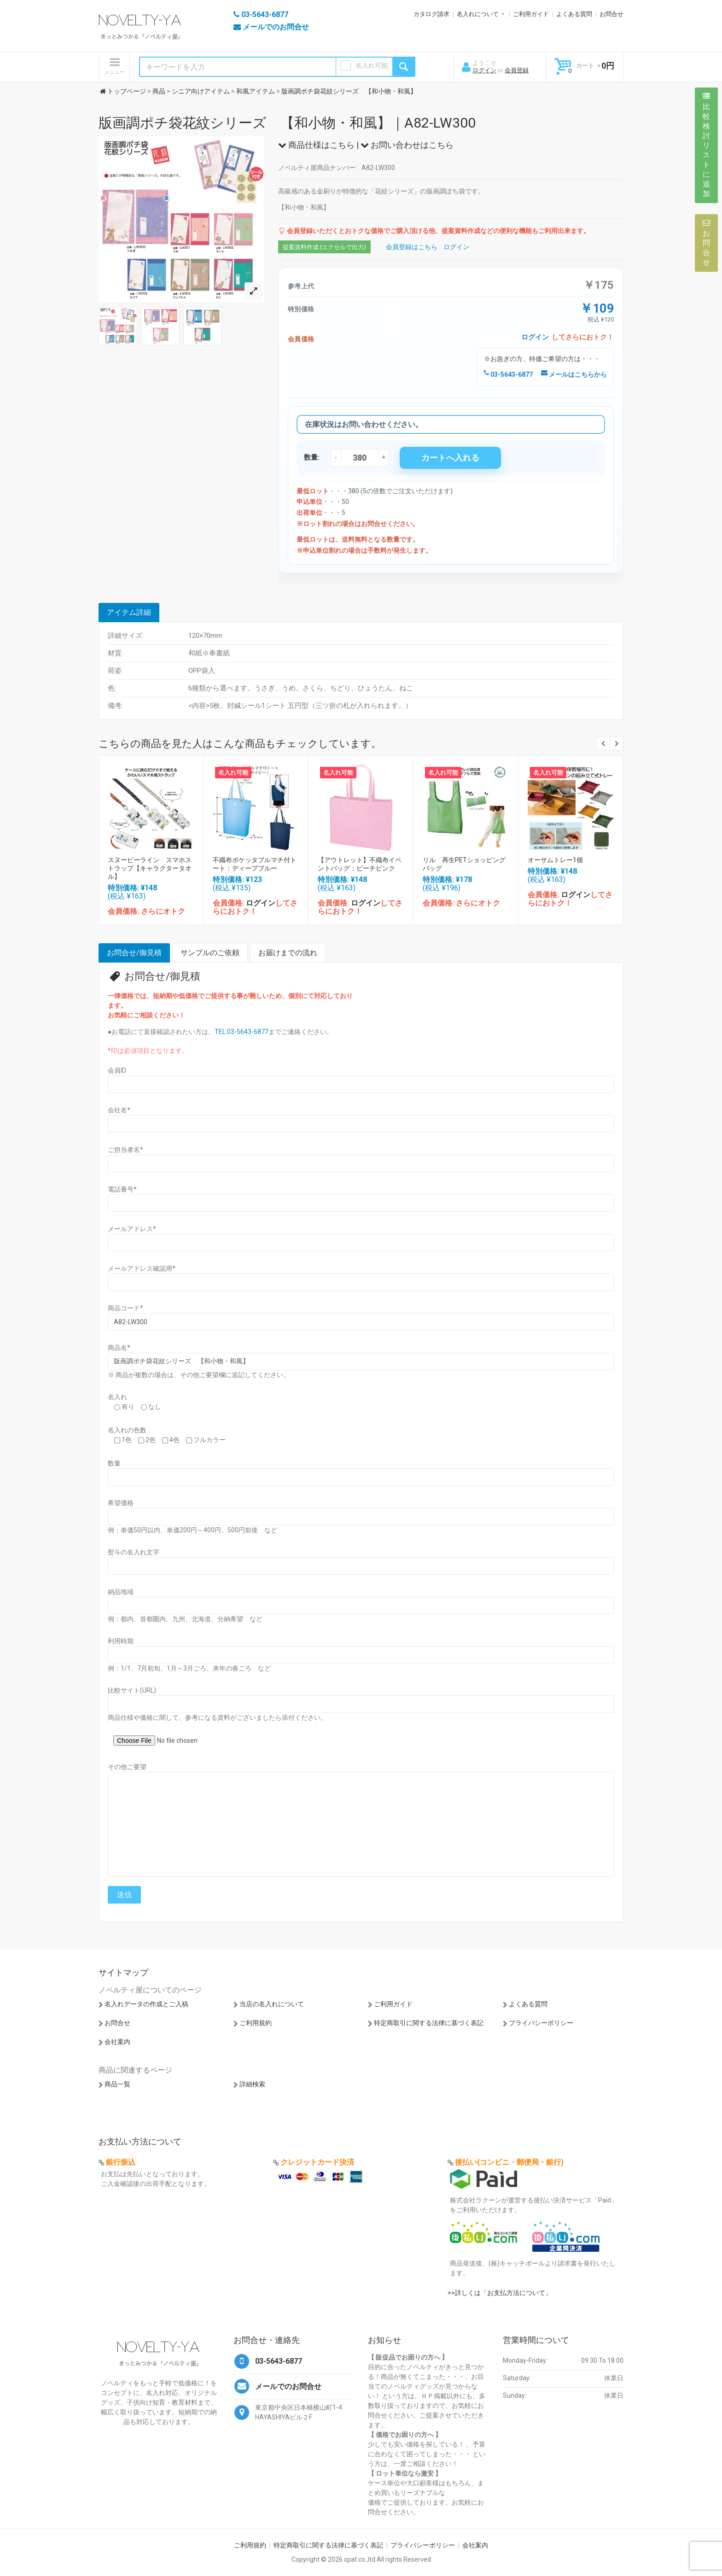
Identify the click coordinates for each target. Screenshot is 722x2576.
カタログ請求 (431, 14)
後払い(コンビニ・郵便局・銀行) (509, 2162)
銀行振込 (120, 2162)
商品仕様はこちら (316, 145)
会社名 (119, 1110)
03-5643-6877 (508, 374)
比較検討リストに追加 (706, 145)
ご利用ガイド (531, 14)
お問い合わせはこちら (407, 145)
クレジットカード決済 (317, 2162)
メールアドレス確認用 (141, 1268)
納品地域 (121, 1591)
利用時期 (121, 1641)
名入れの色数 (127, 1430)
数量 (114, 1463)
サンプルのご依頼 (209, 952)
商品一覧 (117, 2084)
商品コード (125, 1308)
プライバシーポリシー (541, 2023)
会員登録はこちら (411, 247)
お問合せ (611, 14)
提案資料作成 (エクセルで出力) (324, 247)
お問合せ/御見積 (134, 952)
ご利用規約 (255, 2023)
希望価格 (121, 1503)
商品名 (119, 1347)
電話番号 (122, 1189)
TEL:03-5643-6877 (241, 1031)
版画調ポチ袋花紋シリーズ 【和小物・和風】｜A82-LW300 (287, 123)
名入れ (117, 1397)
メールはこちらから (574, 374)
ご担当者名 (125, 1149)
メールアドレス (132, 1229)
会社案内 (117, 2041)
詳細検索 (252, 2084)
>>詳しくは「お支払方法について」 (500, 2292)
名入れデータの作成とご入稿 (146, 2004)
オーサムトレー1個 (555, 860)
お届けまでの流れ (287, 952)
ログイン (484, 70)
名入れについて (478, 14)
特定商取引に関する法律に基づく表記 (428, 2023)
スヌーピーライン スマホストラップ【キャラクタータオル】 (150, 868)
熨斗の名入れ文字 (133, 1552)
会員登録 (517, 70)
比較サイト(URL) (132, 1690)
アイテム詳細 (129, 612)
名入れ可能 (371, 65)
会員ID (117, 1070)
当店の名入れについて (271, 2004)
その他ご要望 (127, 1766)
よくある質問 (574, 14)
